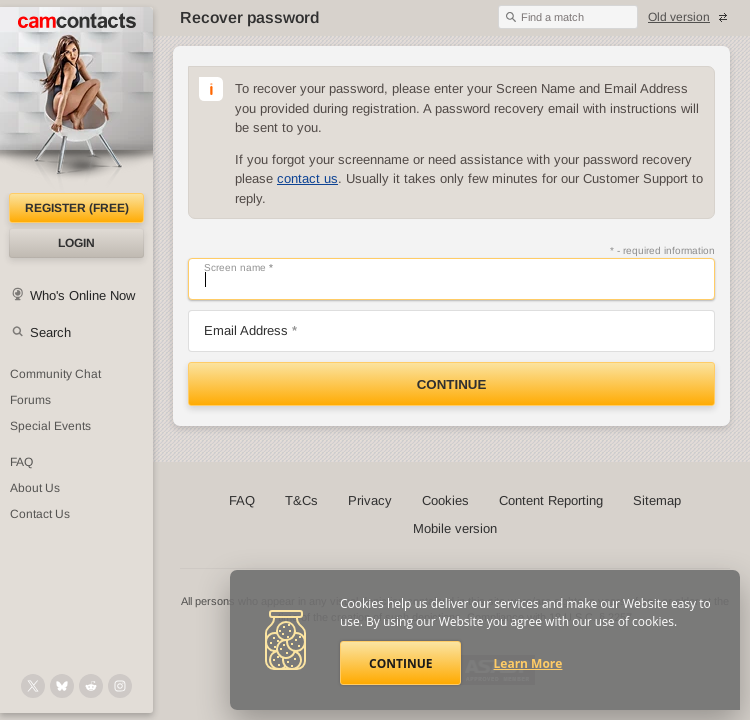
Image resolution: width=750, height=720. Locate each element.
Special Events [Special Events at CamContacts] (50, 426)
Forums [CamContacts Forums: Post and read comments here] (30, 400)
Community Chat (55, 374)
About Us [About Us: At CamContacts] (35, 488)
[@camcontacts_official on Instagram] (120, 686)
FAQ (242, 500)
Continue (452, 384)
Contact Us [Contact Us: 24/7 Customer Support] (40, 514)
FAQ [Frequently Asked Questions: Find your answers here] (21, 462)
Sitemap (657, 500)
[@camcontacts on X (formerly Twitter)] (33, 686)
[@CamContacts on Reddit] (91, 686)
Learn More (528, 663)
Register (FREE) (77, 208)
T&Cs (301, 500)
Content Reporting (551, 500)
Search (50, 332)
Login (76, 243)
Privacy (370, 500)
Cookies (445, 500)
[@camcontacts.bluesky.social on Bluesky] (62, 686)
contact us (307, 178)
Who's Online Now (82, 295)
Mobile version (455, 528)
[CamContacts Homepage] (76, 100)
